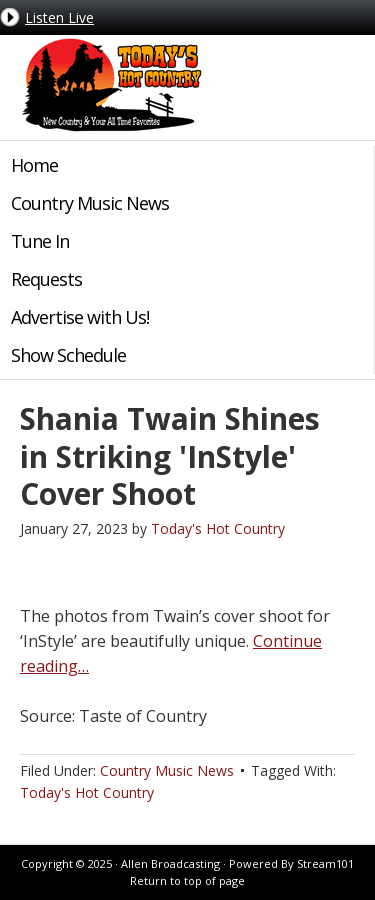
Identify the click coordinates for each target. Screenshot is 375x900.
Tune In (40, 241)
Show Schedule (68, 355)
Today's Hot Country (110, 85)
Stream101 (325, 863)
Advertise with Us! (80, 317)
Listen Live (59, 17)
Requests (46, 279)
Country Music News (90, 203)
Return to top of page (187, 880)
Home (34, 165)
